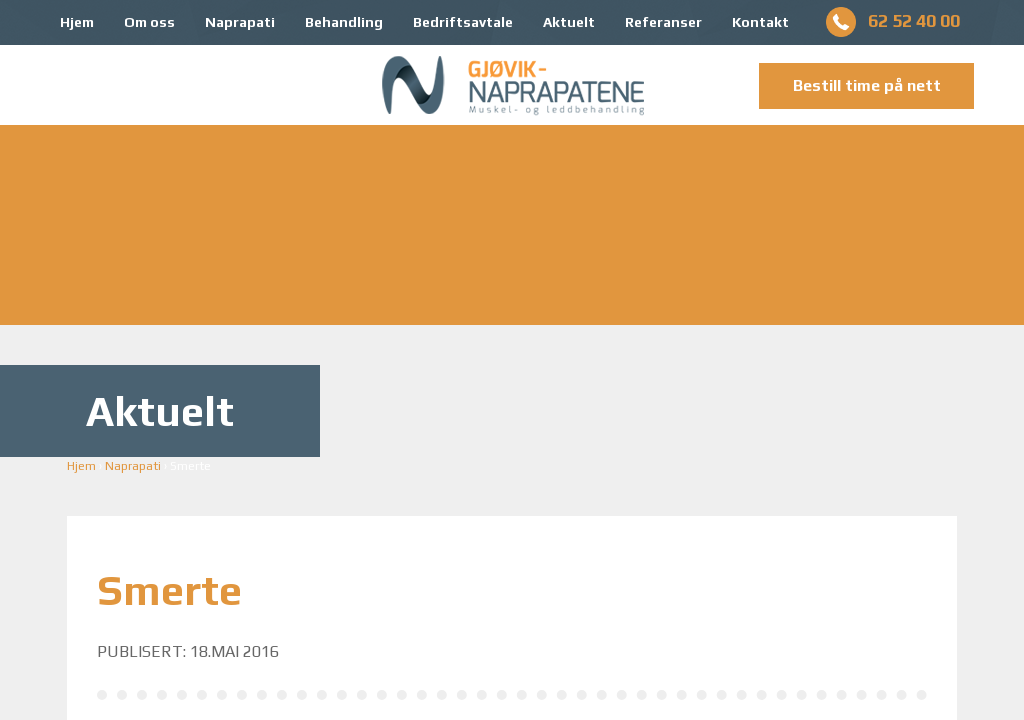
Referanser (663, 22)
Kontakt (760, 22)
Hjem (77, 22)
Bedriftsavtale (463, 22)
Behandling (344, 22)
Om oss (149, 22)
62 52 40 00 (914, 20)
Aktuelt (569, 22)
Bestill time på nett (867, 85)
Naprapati (240, 22)
